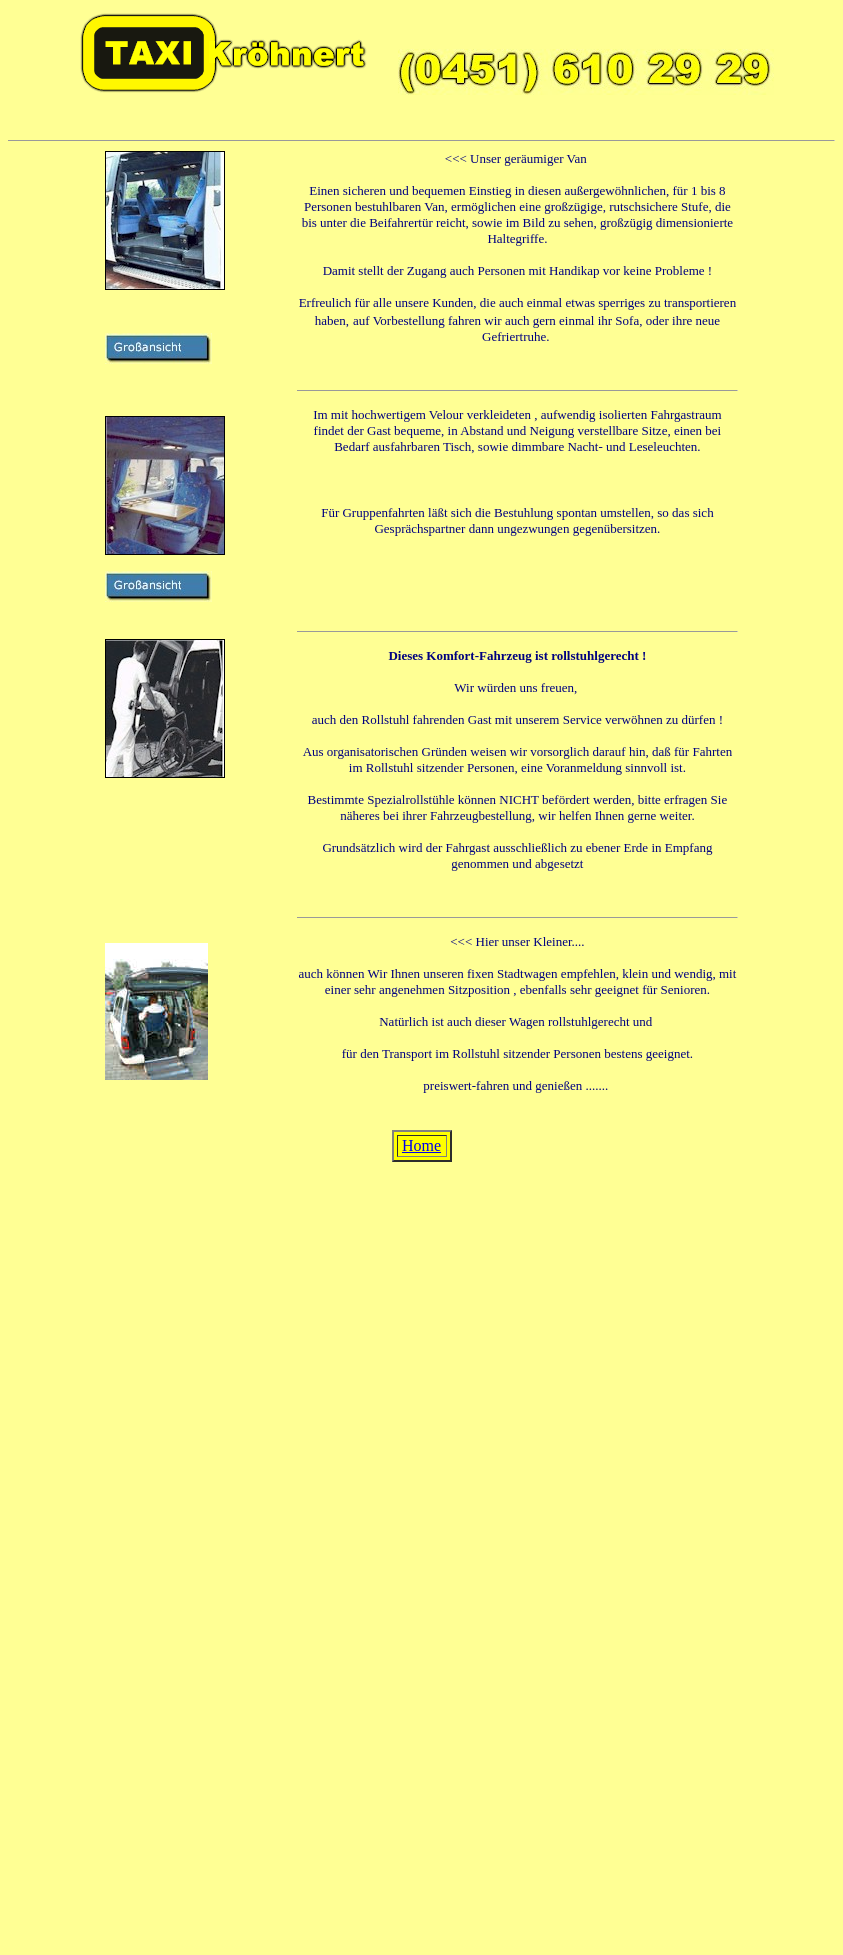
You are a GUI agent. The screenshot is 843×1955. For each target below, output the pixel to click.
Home (421, 1145)
